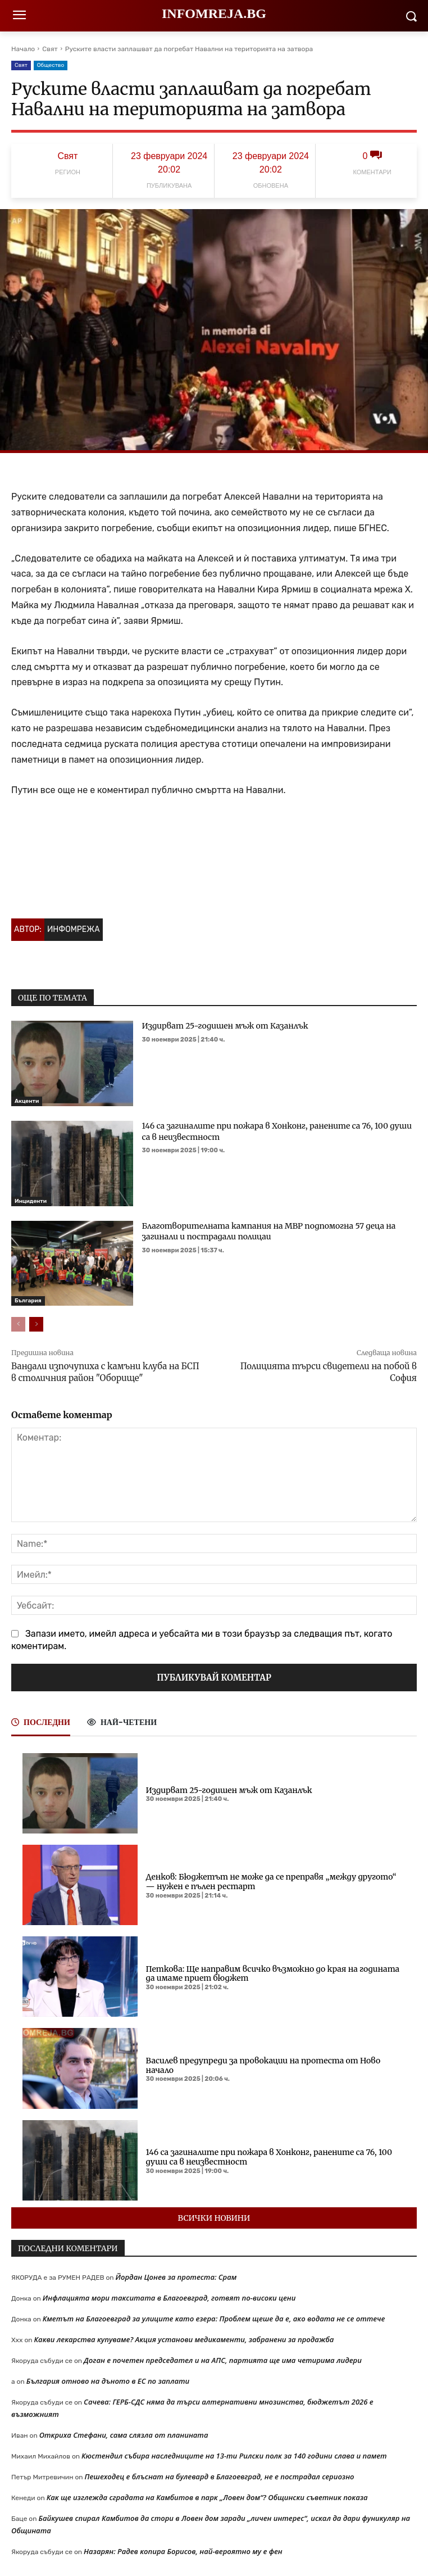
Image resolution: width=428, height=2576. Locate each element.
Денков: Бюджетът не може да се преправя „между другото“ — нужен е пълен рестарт (271, 1881)
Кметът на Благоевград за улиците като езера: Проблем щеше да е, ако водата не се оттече (214, 2319)
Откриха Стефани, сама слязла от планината (123, 2435)
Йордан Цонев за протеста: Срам (176, 2277)
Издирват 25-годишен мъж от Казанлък (225, 1026)
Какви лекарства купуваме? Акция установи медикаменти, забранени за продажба (184, 2339)
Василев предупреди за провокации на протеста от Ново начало (263, 2065)
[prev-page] (18, 1324)
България (28, 1300)
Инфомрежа (73, 929)
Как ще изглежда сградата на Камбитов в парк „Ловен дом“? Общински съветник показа (207, 2497)
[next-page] (36, 1324)
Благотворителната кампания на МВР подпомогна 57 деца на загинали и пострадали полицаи (269, 1231)
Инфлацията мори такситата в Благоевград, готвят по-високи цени (169, 2298)
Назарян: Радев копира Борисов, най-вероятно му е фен (183, 2551)
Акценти (27, 1101)
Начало (23, 49)
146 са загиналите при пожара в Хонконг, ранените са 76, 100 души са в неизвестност (269, 2157)
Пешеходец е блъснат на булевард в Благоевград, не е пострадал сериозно (219, 2476)
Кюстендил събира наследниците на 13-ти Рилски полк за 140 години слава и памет (234, 2456)
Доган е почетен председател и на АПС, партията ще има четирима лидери (223, 2360)
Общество (50, 65)
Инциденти (31, 1201)
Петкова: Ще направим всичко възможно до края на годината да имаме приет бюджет (273, 1974)
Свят (49, 49)
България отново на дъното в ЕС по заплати (108, 2381)
